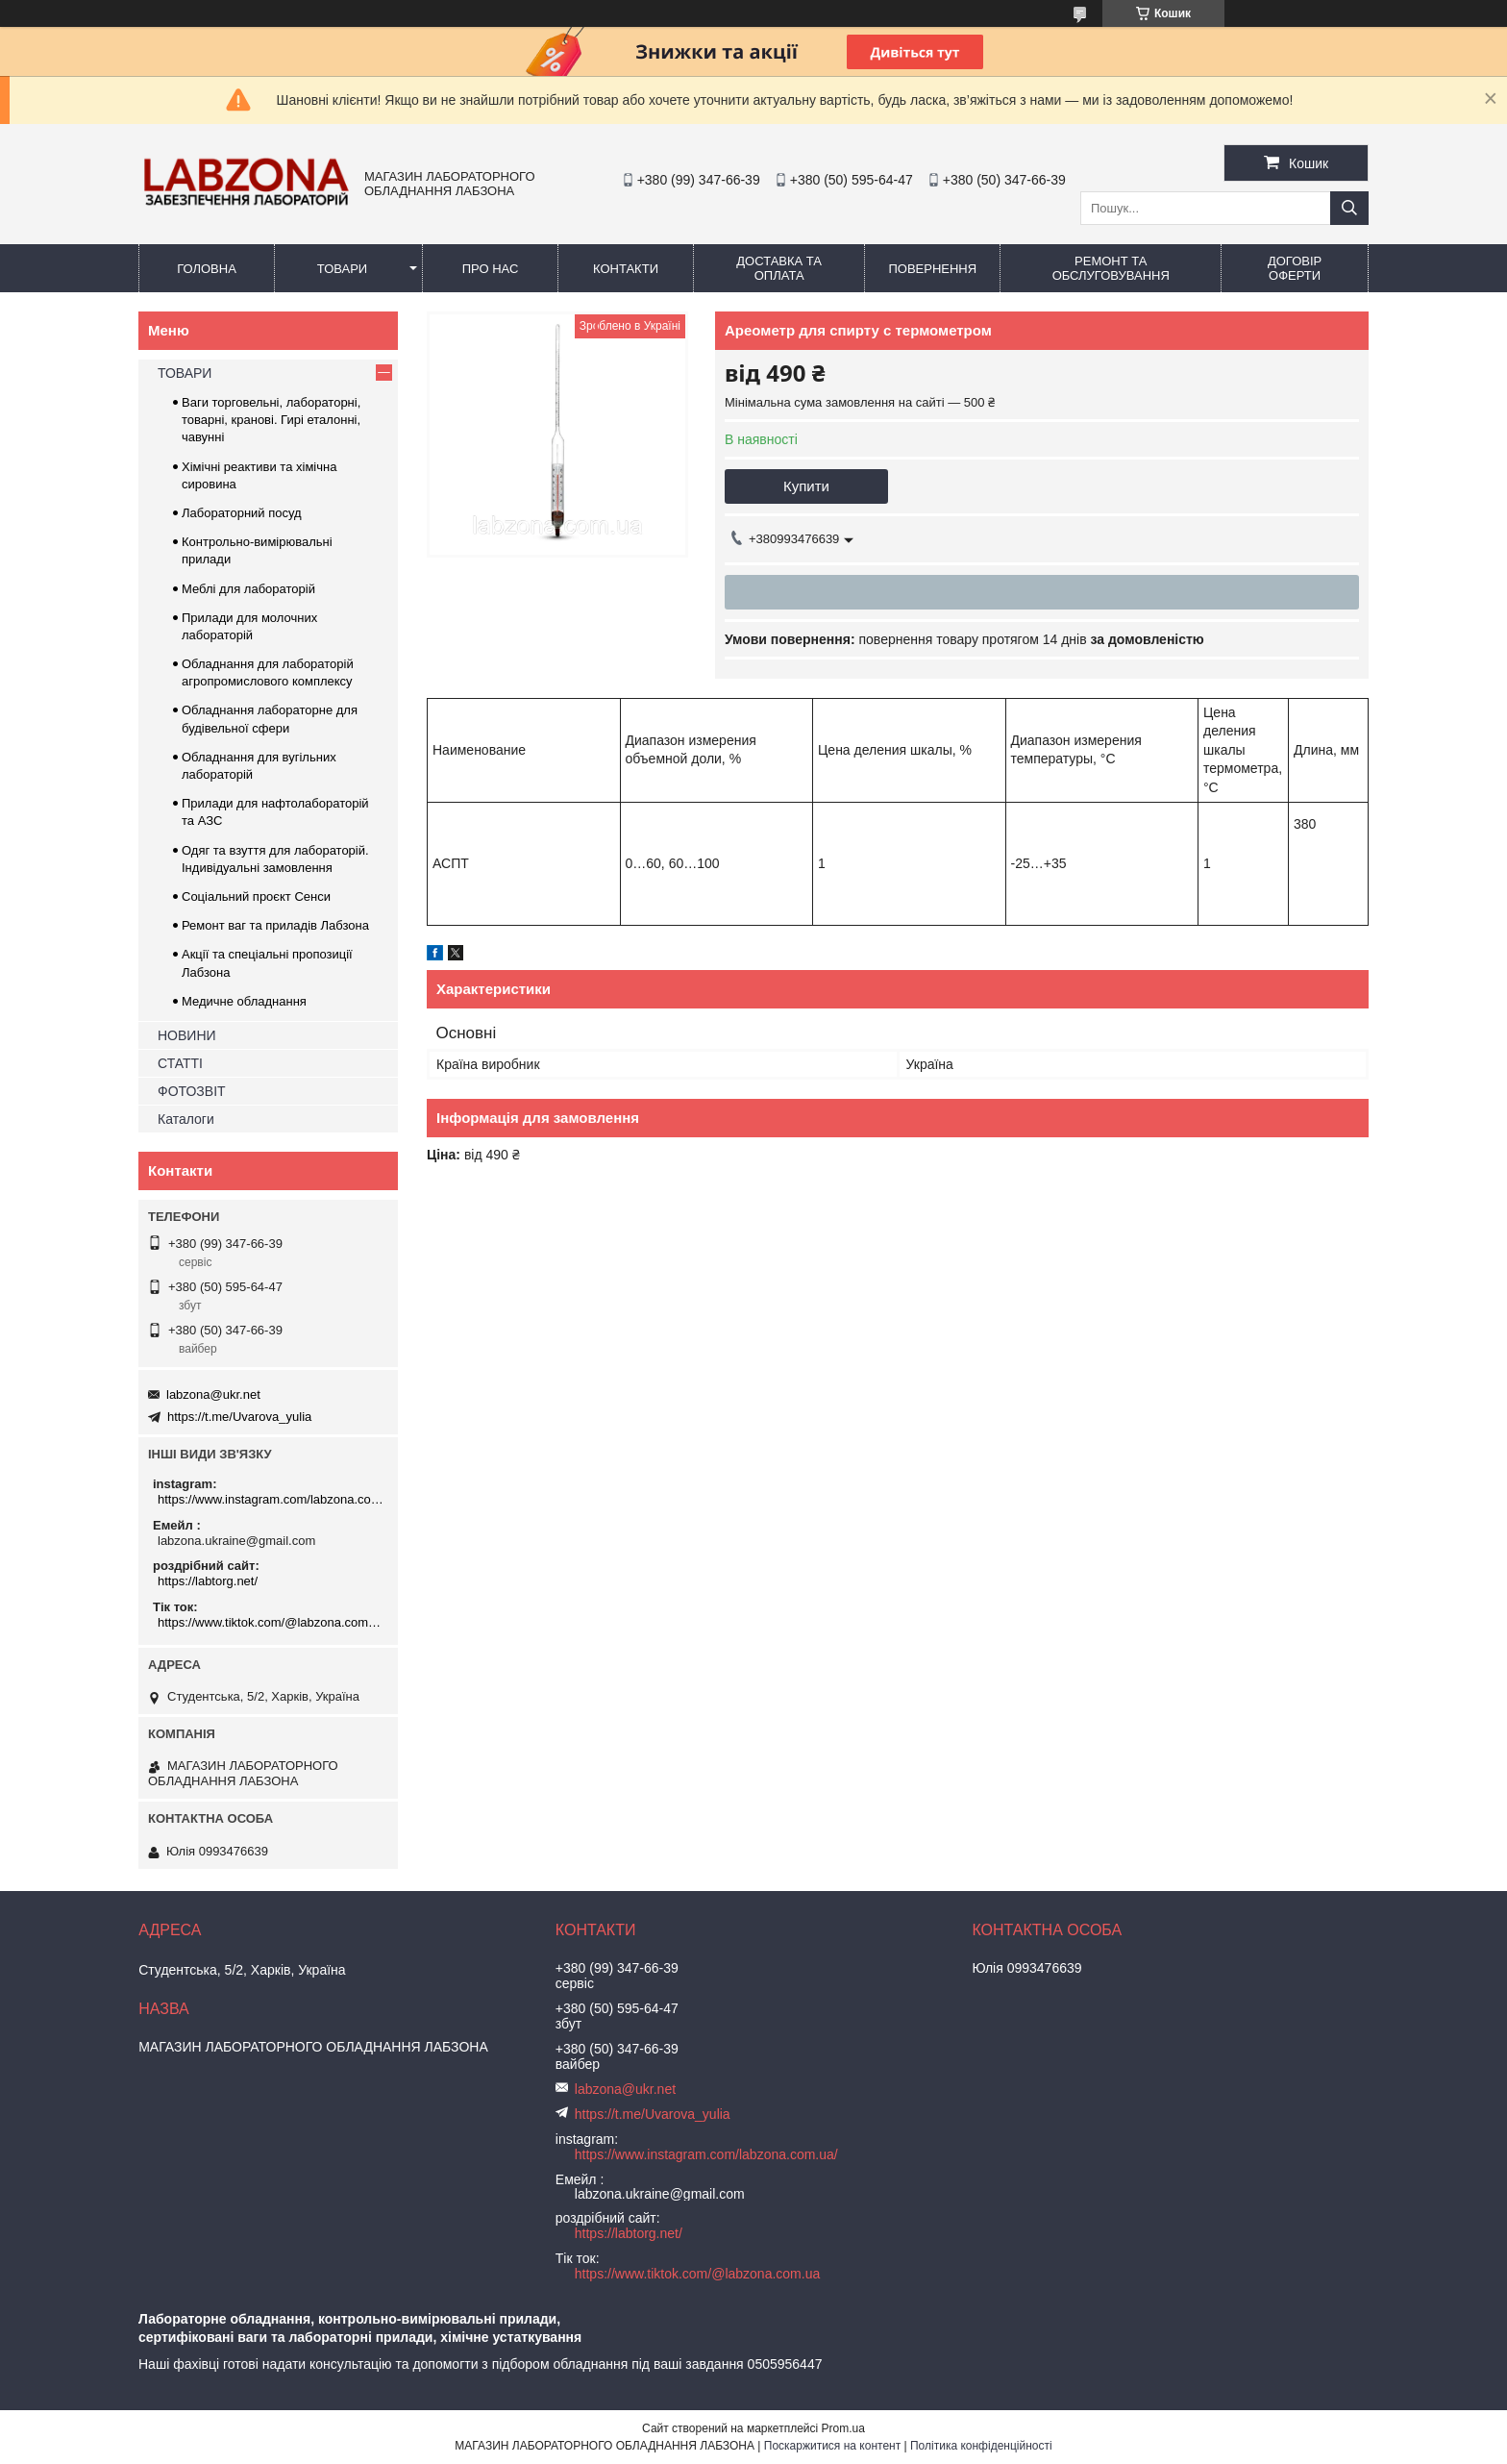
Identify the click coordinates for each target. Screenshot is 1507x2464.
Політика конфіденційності (981, 2445)
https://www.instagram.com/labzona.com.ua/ (270, 1499)
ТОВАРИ (342, 268)
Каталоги (186, 1119)
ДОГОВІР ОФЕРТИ (1295, 268)
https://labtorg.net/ (208, 1581)
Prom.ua (843, 2428)
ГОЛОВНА (206, 268)
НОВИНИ (187, 1035)
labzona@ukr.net (213, 1394)
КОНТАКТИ (625, 268)
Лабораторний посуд (242, 513)
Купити (806, 486)
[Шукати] (1349, 208)
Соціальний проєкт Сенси (256, 896)
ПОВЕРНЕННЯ (932, 268)
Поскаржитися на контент (832, 2445)
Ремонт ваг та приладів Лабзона (275, 925)
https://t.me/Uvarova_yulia (239, 1416)
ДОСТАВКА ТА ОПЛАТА (779, 268)
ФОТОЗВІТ (192, 1091)
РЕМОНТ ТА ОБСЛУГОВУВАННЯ (1111, 268)
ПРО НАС (490, 268)
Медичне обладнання (244, 1001)
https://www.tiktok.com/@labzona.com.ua (270, 1622)
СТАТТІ (180, 1063)
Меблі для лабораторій (248, 589)
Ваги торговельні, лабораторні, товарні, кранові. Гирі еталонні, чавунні (271, 419)
